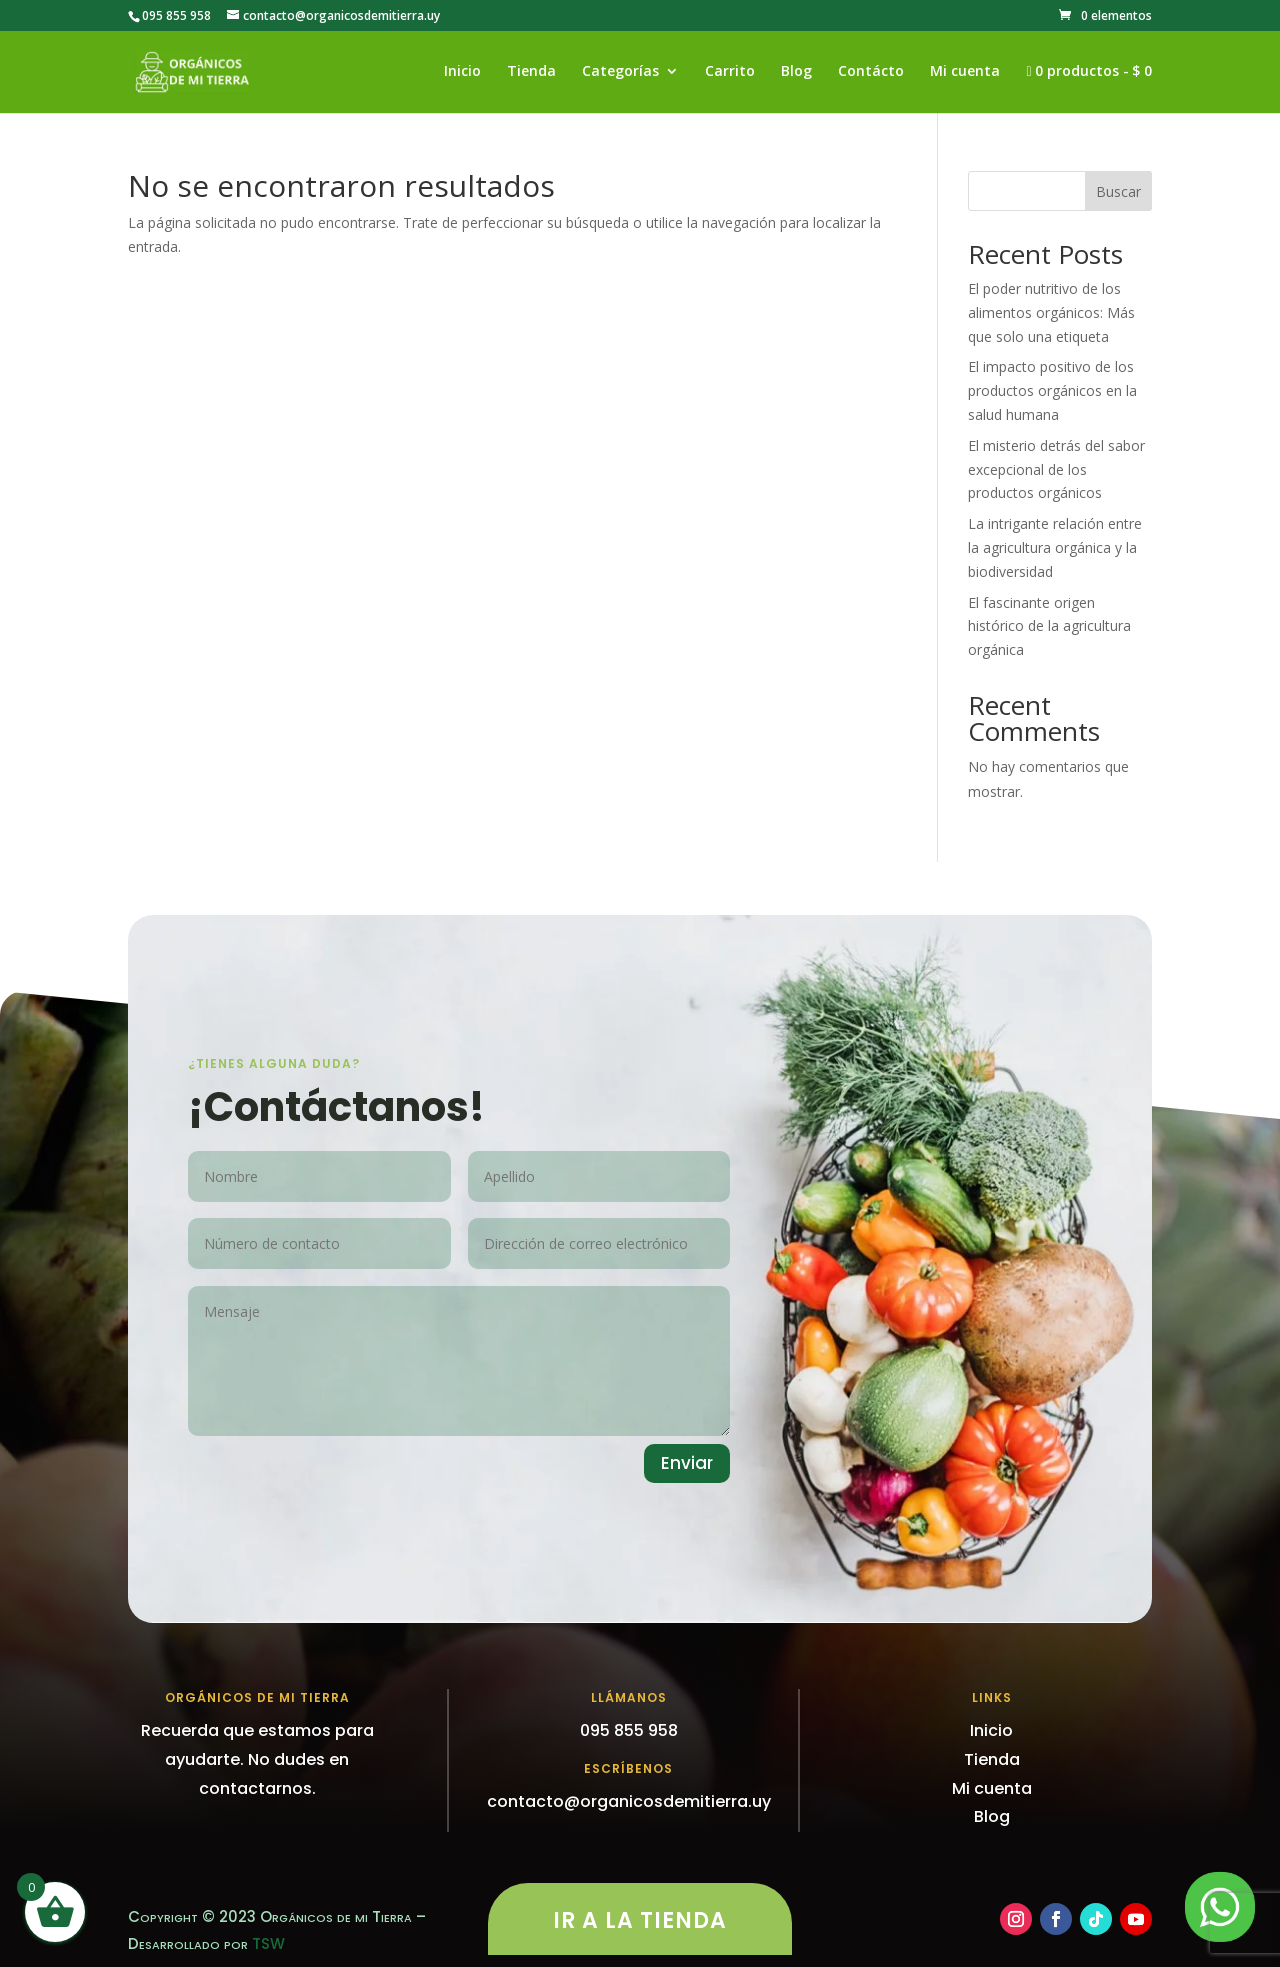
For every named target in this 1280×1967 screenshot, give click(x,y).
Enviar (687, 1463)
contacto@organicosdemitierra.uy (629, 1801)
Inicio (462, 72)
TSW (268, 1943)
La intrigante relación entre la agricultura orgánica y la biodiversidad (1055, 547)
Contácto (871, 72)
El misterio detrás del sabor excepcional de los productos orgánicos (1056, 469)
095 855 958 (176, 15)
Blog (796, 72)
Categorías (620, 72)
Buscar (1118, 191)
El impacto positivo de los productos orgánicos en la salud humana (1052, 390)
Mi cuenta (965, 72)
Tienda (531, 72)
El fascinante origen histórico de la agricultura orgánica (1049, 626)
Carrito (730, 72)
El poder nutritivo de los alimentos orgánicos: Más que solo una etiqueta (1051, 312)
